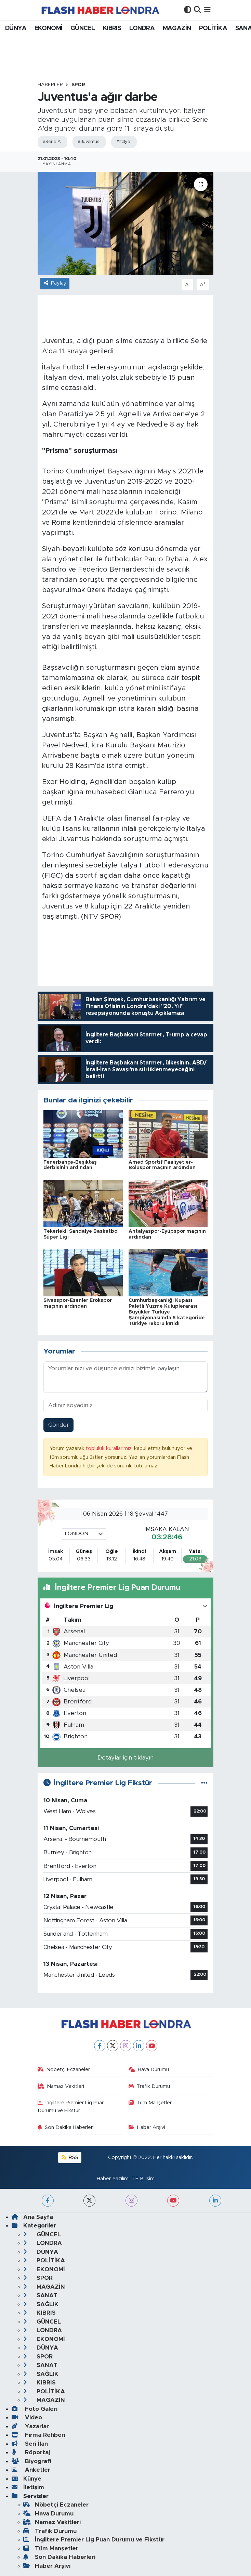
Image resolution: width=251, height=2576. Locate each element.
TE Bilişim (143, 2178)
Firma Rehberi (38, 2435)
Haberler (50, 84)
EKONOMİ (49, 28)
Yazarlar (30, 2426)
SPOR (78, 84)
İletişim (28, 2487)
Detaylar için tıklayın (125, 1758)
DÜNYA (15, 28)
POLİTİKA (213, 28)
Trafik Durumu (149, 2086)
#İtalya (123, 142)
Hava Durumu (149, 2069)
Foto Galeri (34, 2409)
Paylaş (55, 283)
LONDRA (142, 28)
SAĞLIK (40, 2304)
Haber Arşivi (147, 2127)
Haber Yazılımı (113, 2178)
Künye (26, 2479)
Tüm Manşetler (150, 2102)
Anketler (31, 2470)
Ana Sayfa (32, 2217)
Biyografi (31, 2461)
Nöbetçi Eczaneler (64, 2069)
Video (27, 2417)
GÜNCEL (82, 28)
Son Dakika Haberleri (66, 2127)
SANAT (40, 2295)
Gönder (58, 1425)
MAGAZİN (177, 28)
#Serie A (52, 142)
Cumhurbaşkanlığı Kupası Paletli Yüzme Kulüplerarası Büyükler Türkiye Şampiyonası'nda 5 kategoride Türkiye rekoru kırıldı (167, 1312)
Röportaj (31, 2452)
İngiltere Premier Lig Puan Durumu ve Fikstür (71, 2106)
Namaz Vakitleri (61, 2086)
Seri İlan (30, 2444)
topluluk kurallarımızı (110, 1448)
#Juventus (88, 142)
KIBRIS (112, 28)
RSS (70, 2157)
